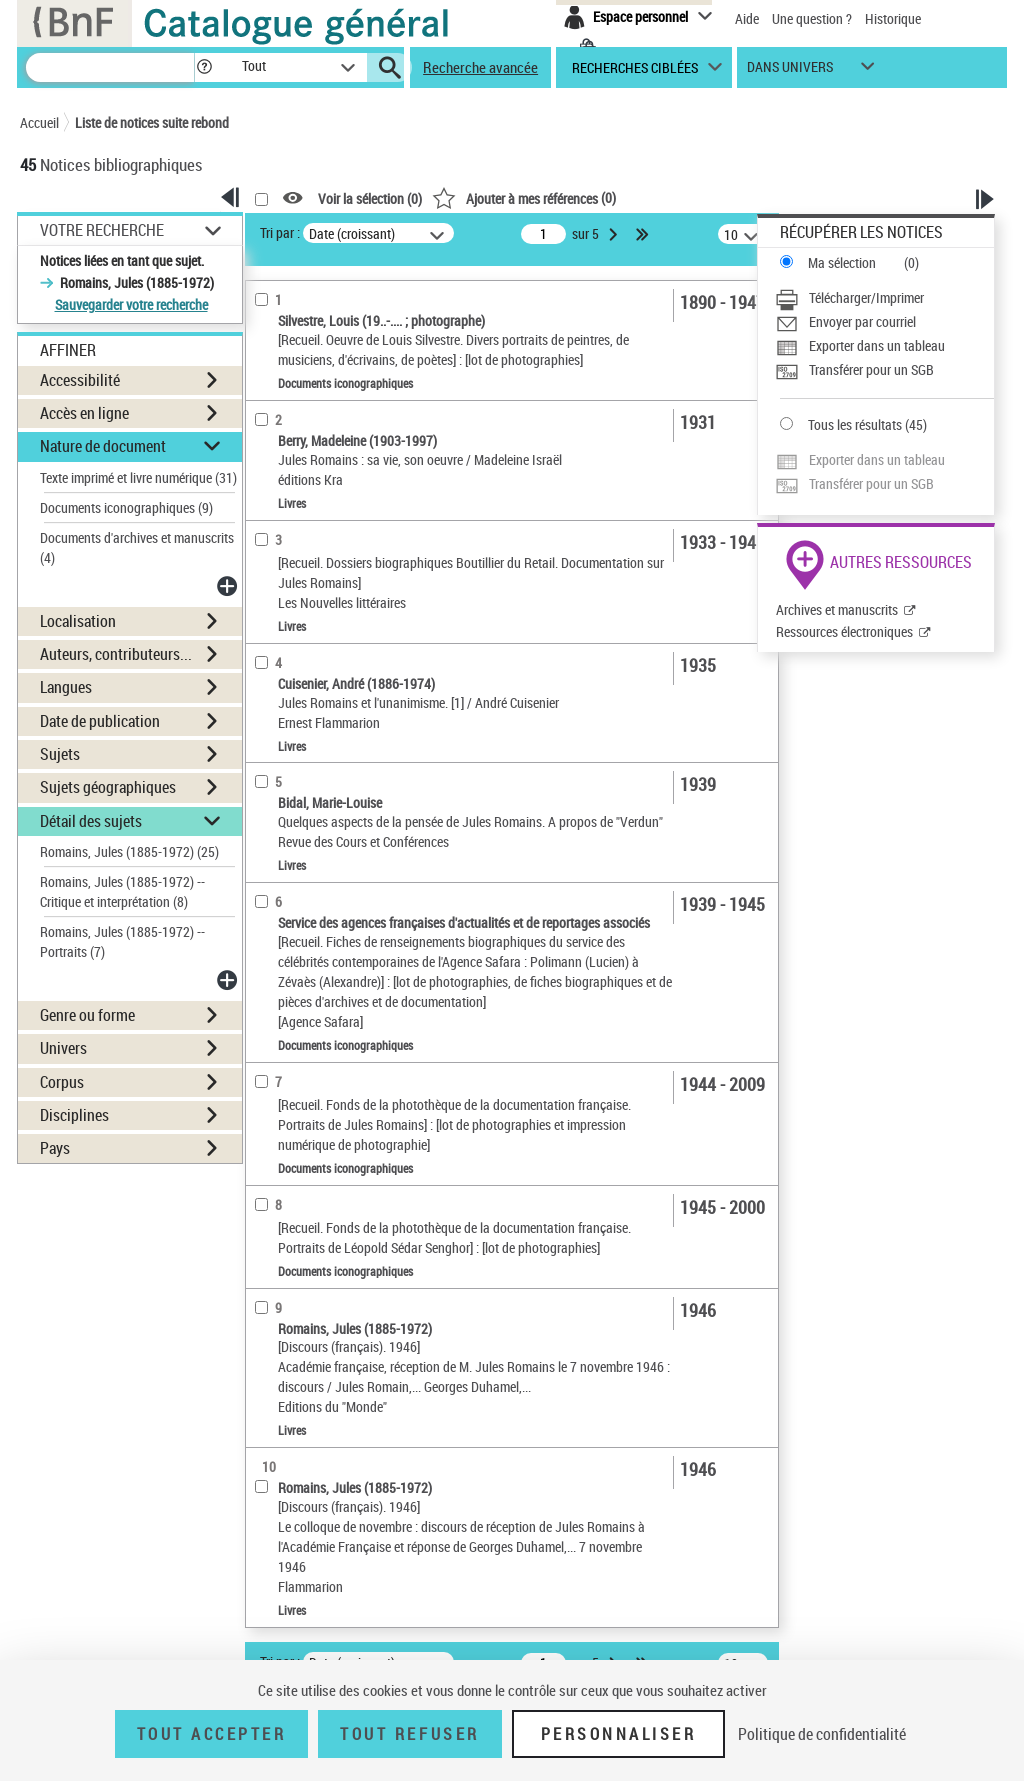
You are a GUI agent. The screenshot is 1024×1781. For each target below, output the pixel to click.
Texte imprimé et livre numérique (138, 477)
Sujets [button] (60, 754)
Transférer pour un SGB (871, 369)
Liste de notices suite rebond (152, 122)
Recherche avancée (480, 67)
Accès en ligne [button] (84, 413)
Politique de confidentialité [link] (822, 1734)
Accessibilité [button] (80, 380)
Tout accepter (212, 1734)
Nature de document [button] (103, 446)
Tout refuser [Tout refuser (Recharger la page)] (409, 1734)
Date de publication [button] (100, 721)
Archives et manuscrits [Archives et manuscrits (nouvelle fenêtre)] (837, 609)
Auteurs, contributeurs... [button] (116, 654)
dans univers (790, 71)
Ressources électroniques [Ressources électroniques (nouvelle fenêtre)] (844, 631)
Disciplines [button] (74, 1115)
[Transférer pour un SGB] (884, 370)
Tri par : (280, 232)
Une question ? (812, 18)
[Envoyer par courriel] (884, 322)
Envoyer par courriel (862, 321)
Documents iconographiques (126, 507)
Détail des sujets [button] (91, 821)
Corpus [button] (62, 1082)
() (524, 197)
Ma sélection (842, 262)
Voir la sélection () (370, 198)
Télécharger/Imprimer (866, 297)
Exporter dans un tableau (877, 345)
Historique (893, 18)
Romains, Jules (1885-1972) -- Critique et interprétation (122, 891)
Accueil (39, 122)
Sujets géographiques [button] (108, 787)
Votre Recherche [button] (102, 230)
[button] (204, 67)
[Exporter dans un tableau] (884, 346)
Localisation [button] (78, 621)
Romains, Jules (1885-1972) (129, 851)
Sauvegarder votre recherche (131, 304)
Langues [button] (66, 687)
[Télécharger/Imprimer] (884, 298)
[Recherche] (110, 67)
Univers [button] (63, 1048)
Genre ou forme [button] (87, 1015)
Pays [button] (55, 1148)
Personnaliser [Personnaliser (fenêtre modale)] (619, 1734)
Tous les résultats (855, 424)
